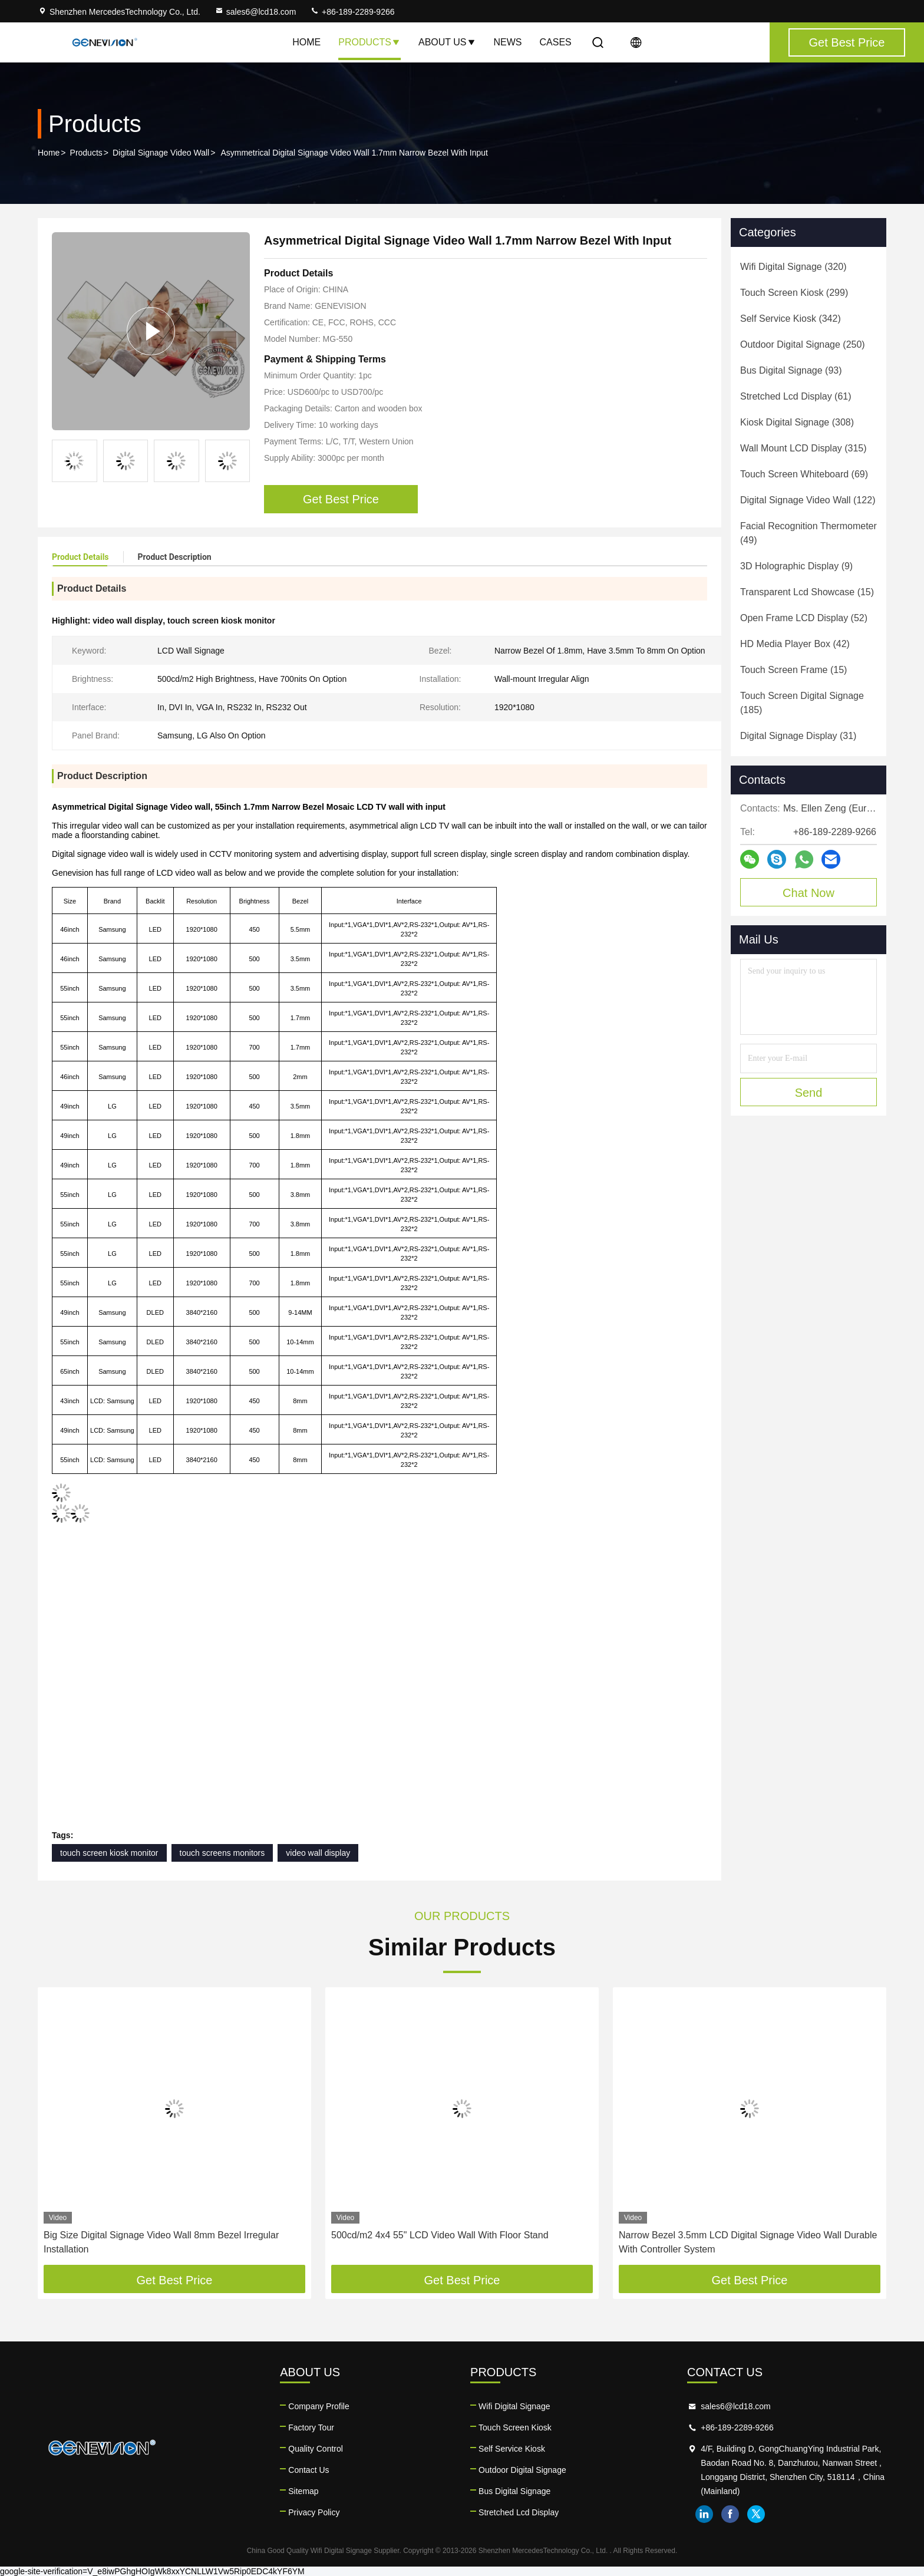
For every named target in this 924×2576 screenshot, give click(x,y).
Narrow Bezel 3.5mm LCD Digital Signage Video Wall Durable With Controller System (748, 2242)
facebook (730, 2514)
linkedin (704, 2514)
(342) (790, 319)
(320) (793, 267)
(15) (807, 592)
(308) (797, 422)
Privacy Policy (313, 2512)
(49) (808, 533)
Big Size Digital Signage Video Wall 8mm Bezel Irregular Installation (161, 2242)
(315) (803, 448)
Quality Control (315, 2448)
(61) (796, 396)
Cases (556, 42)
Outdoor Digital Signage (522, 2470)
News (508, 42)
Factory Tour (311, 2427)
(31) (798, 736)
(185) (802, 703)
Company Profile (318, 2406)
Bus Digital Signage (514, 2491)
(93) (791, 370)
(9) (796, 566)
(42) (795, 644)
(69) (804, 474)
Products (369, 42)
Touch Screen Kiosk (515, 2427)
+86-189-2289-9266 (352, 12)
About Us (447, 42)
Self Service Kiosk (511, 2448)
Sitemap (303, 2491)
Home (306, 42)
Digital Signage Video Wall (161, 152)
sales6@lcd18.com (255, 12)
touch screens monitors (222, 1853)
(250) (802, 344)
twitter (756, 2514)
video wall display (318, 1853)
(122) (807, 500)
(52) (803, 618)
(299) (794, 293)
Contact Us (308, 2470)
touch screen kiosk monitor (109, 1853)
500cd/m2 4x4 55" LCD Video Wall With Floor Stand (440, 2235)
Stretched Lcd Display (518, 2512)
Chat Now (808, 892)
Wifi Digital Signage (514, 2406)
